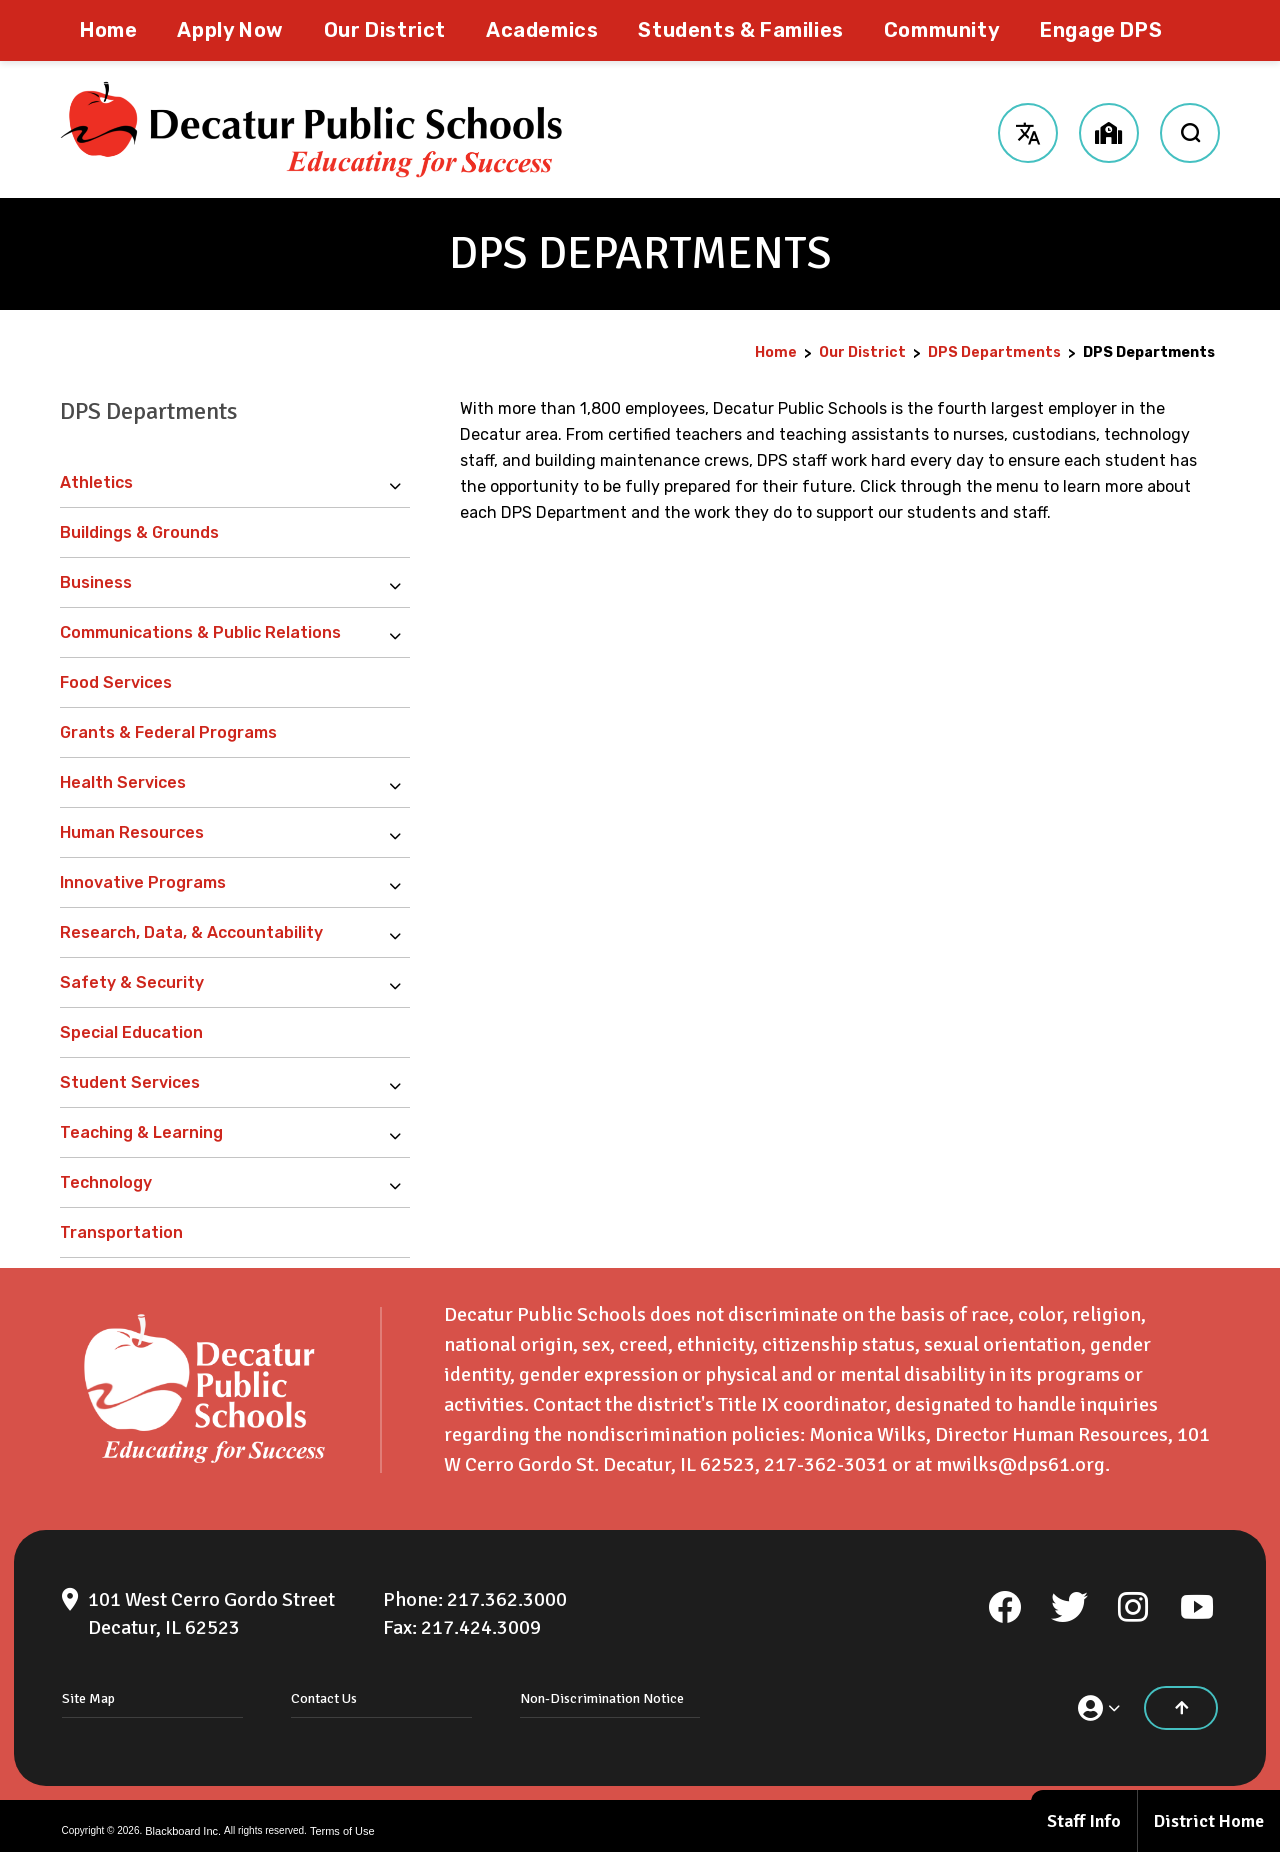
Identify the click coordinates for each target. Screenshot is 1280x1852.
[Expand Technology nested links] (400, 1183)
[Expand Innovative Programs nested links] (400, 883)
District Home (1209, 1821)
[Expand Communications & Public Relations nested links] (400, 633)
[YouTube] (1197, 1597)
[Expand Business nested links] (400, 583)
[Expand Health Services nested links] (400, 783)
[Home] (108, 30)
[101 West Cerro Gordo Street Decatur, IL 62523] (211, 1604)
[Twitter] (1069, 1597)
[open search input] (1190, 130)
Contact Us (324, 1688)
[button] (1027, 130)
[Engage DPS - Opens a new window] (1101, 30)
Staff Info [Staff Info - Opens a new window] (1084, 1821)
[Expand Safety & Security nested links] (400, 983)
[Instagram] (1133, 1597)
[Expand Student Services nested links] (400, 1083)
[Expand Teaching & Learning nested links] (400, 1133)
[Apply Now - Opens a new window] (230, 30)
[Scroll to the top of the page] (1181, 1698)
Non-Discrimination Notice (602, 1688)
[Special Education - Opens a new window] (235, 1033)
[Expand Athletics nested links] (400, 483)
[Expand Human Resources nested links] (400, 833)
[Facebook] (1005, 1597)
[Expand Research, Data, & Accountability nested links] (400, 933)
